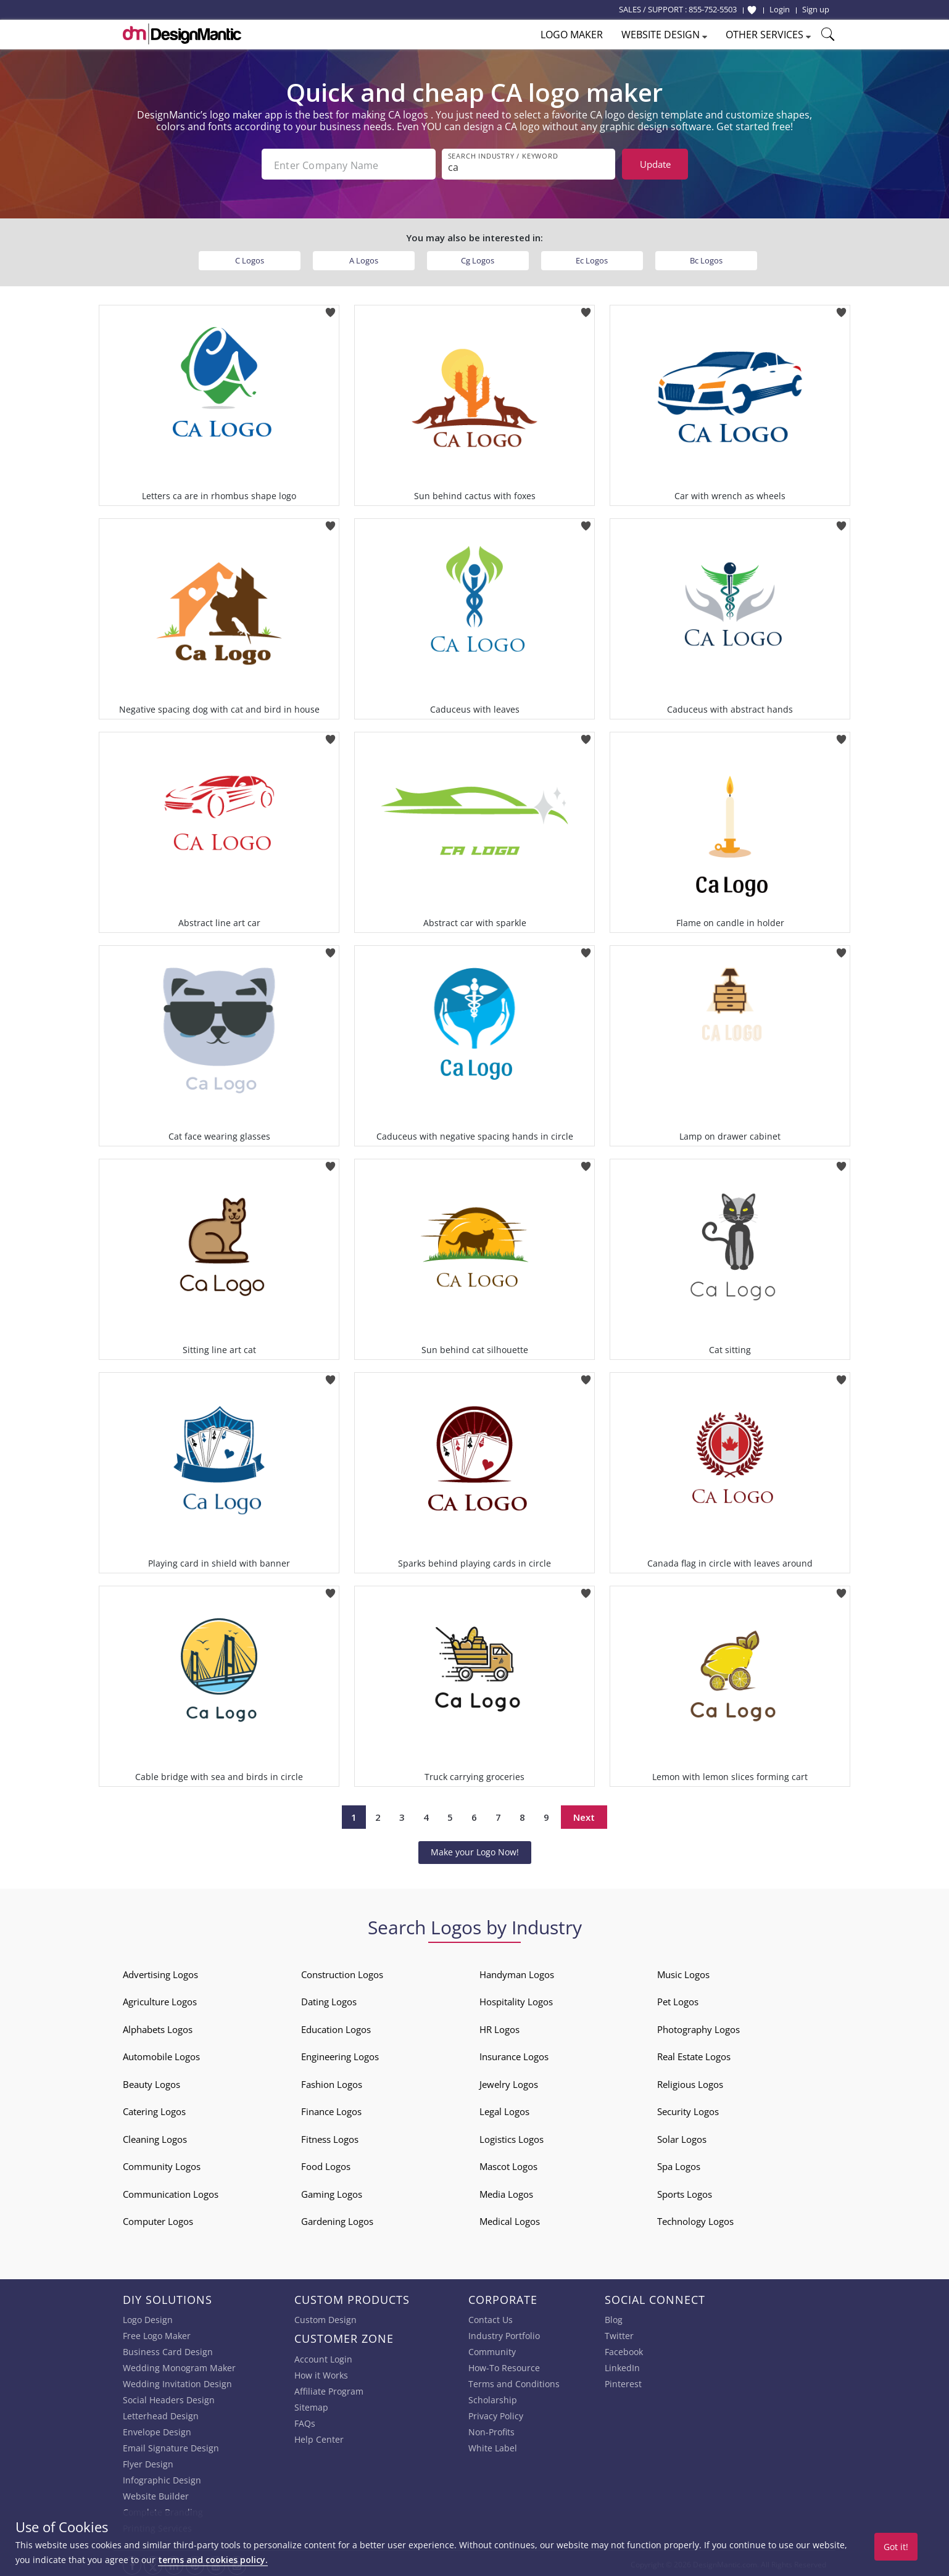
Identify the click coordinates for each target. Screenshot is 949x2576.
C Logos (249, 257)
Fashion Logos (331, 2082)
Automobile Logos (161, 2054)
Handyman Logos (516, 1972)
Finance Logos (331, 2109)
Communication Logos (170, 2191)
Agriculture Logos (160, 1999)
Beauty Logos (151, 2082)
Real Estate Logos (694, 2054)
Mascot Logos (508, 2164)
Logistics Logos (511, 2137)
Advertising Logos (160, 1972)
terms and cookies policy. (213, 2560)
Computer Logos (158, 2219)
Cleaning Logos (155, 2137)
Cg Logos (477, 257)
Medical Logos (509, 2219)
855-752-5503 (713, 9)
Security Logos (688, 2109)
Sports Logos (684, 2191)
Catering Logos (154, 2109)
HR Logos (499, 2027)
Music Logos (683, 1972)
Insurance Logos (514, 2054)
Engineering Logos (340, 2054)
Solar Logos (682, 2137)
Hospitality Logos (516, 1999)
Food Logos (325, 2164)
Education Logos (336, 2027)
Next (584, 1814)
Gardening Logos (337, 2219)
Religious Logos (690, 2082)
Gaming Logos (331, 2191)
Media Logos (506, 2191)
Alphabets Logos (158, 2027)
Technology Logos (695, 2219)
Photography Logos (698, 2027)
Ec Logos (592, 257)
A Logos (363, 257)
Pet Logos (677, 1999)
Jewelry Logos (508, 2082)
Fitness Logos (329, 2137)
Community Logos (162, 2164)
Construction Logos (342, 1972)
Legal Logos (504, 2109)
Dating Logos (329, 1999)
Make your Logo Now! (475, 1849)
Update (655, 164)
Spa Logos (678, 2164)
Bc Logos (706, 257)
